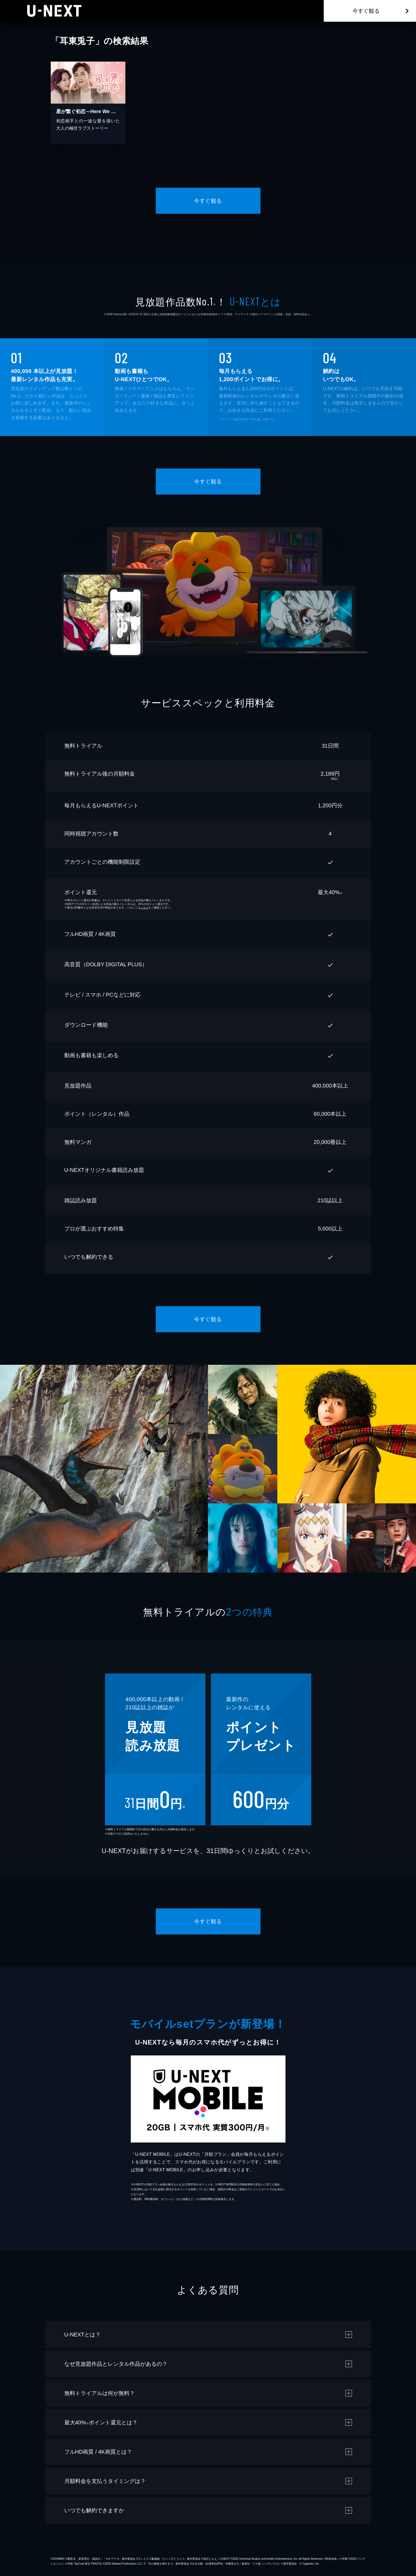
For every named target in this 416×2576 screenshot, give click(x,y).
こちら (144, 907)
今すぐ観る (366, 11)
